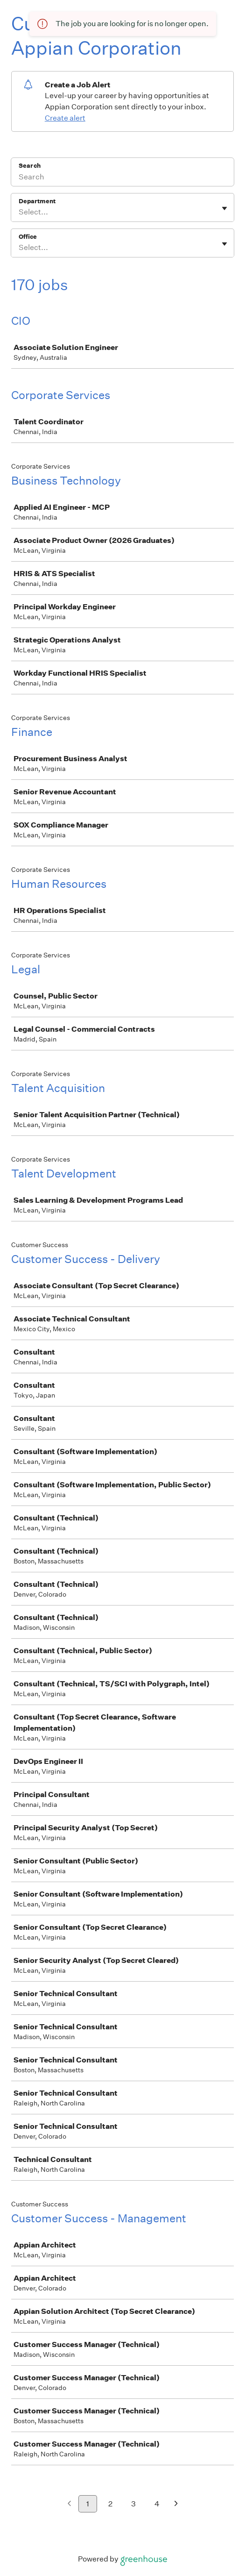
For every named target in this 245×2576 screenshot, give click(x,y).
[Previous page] (69, 2504)
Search (30, 166)
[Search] (122, 178)
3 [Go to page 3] (133, 2503)
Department (37, 201)
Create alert (65, 118)
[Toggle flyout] (224, 208)
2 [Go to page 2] (110, 2503)
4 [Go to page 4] (157, 2503)
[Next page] (176, 2504)
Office (28, 237)
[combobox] (19, 212)
